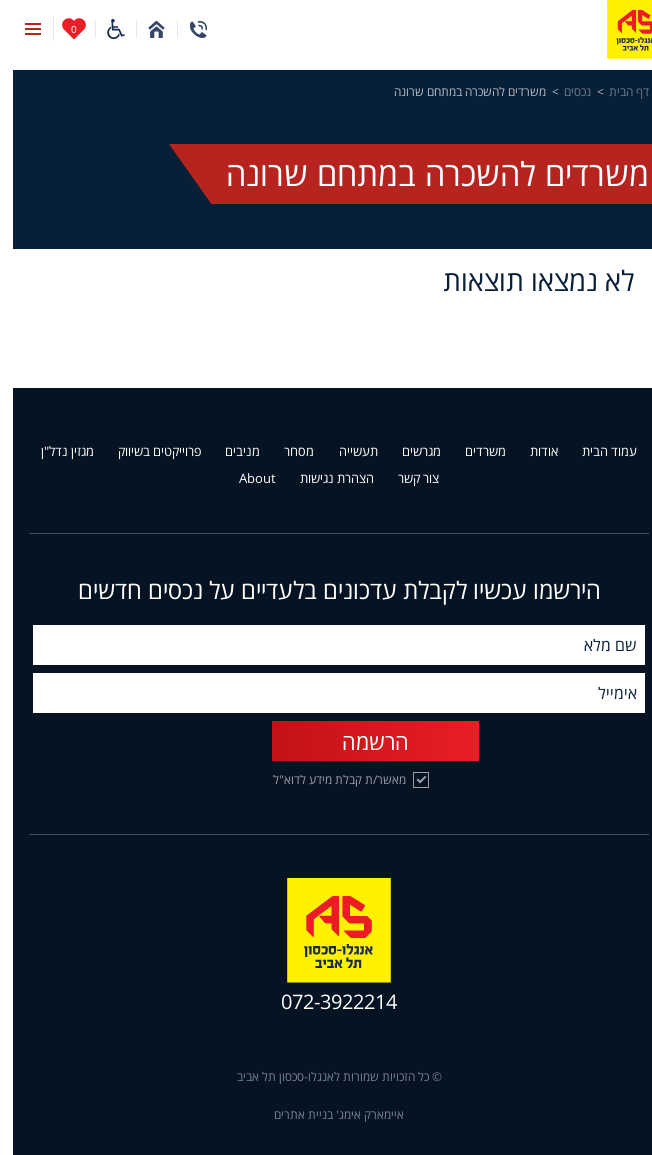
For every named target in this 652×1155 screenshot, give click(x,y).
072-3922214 (326, 1002)
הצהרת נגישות (324, 479)
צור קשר (405, 479)
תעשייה (345, 452)
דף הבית (616, 92)
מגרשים (408, 452)
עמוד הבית (596, 452)
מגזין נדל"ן (54, 452)
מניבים (229, 452)
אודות (531, 452)
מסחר (286, 452)
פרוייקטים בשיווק (146, 452)
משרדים (472, 452)
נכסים (564, 92)
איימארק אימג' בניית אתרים (326, 1115)
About (244, 479)
